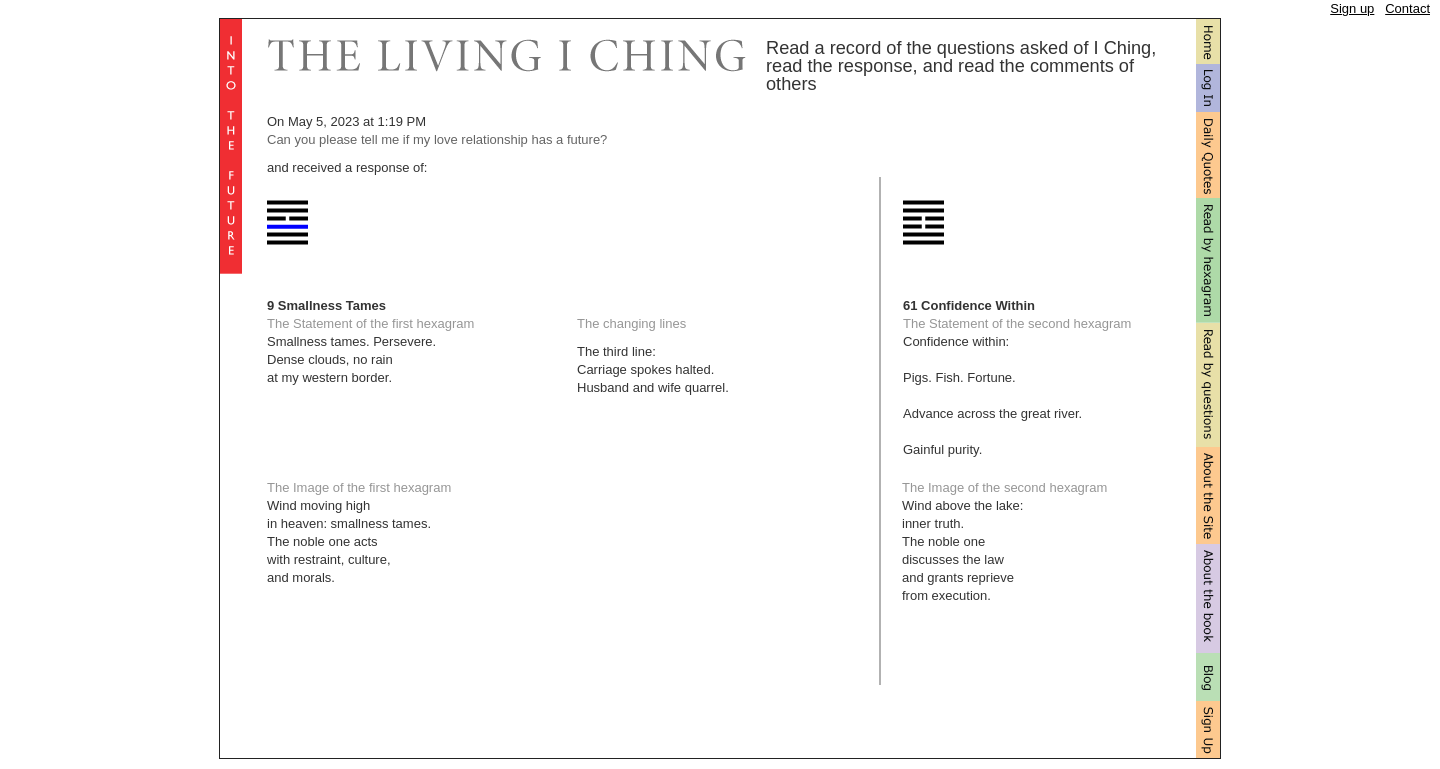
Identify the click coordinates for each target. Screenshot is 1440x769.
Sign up (1352, 8)
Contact (1407, 8)
